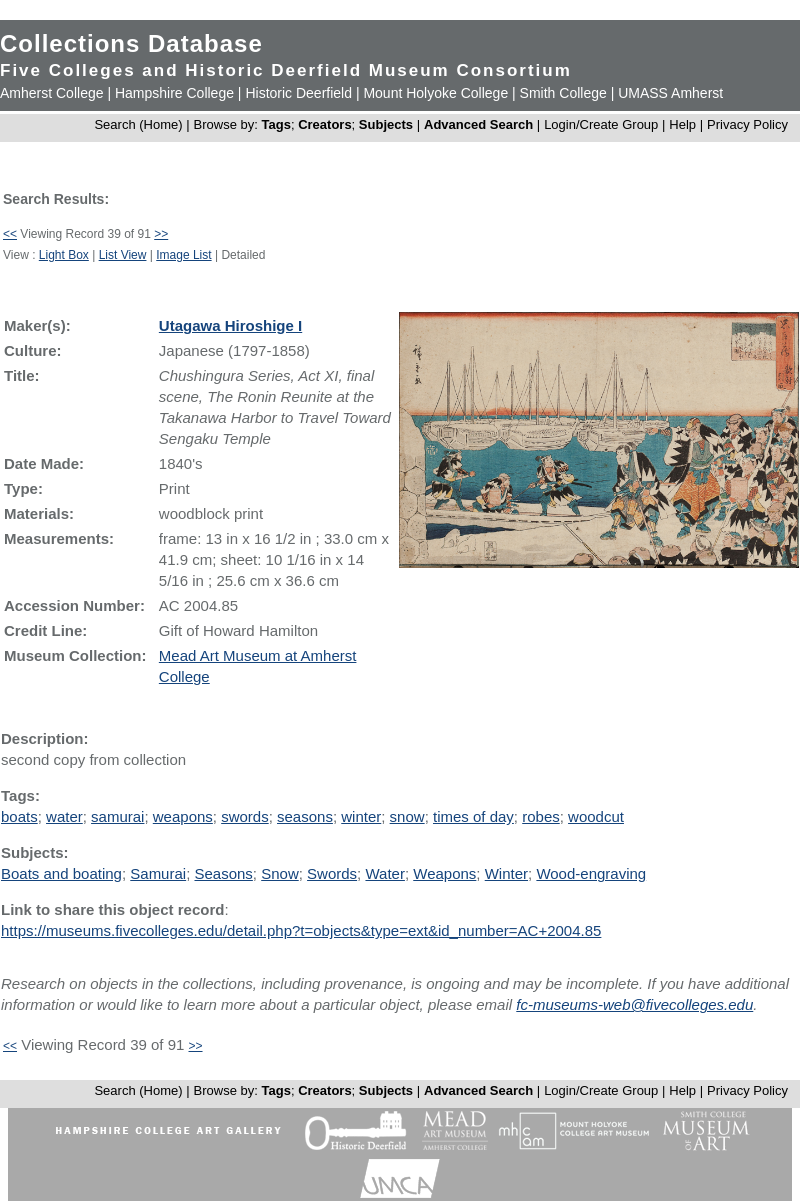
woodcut (596, 816)
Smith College (563, 93)
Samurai (158, 873)
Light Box (64, 255)
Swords (332, 873)
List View (123, 255)
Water (384, 873)
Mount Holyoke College (435, 93)
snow (407, 816)
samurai (117, 816)
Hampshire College (174, 93)
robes (541, 816)
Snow (280, 873)
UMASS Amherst (670, 93)
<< (10, 234)
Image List (183, 255)
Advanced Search (478, 124)
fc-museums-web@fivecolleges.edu (634, 1004)
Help (682, 124)
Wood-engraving (591, 873)
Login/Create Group (603, 124)
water (64, 816)
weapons (183, 816)
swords (245, 816)
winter (361, 816)
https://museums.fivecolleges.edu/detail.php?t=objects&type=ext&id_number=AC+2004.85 (301, 930)
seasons (305, 816)
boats (19, 816)
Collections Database (131, 43)
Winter (506, 873)
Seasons (223, 873)
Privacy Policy (747, 124)
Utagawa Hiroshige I (230, 325)
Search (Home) (138, 124)
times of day (473, 816)
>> (161, 234)
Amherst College (52, 93)
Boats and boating (61, 873)
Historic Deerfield (298, 93)
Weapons (444, 873)
